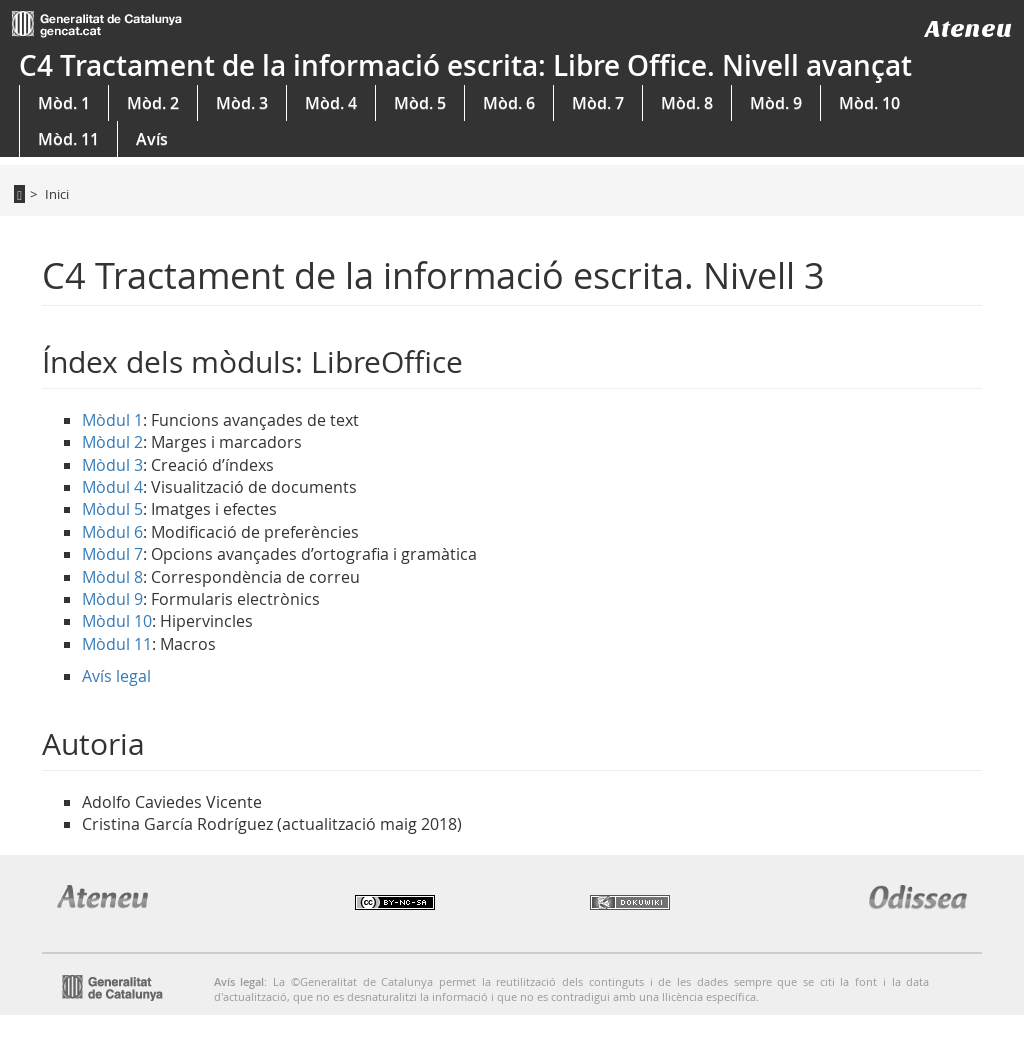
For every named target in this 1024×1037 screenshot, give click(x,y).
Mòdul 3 (112, 465)
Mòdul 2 (112, 442)
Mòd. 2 (153, 103)
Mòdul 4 (112, 487)
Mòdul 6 (112, 532)
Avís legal (116, 676)
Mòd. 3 (242, 103)
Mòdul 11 (117, 644)
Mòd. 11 (68, 139)
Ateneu (968, 28)
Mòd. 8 (687, 103)
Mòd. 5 (420, 103)
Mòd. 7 (598, 103)
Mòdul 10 (117, 621)
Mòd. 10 (869, 103)
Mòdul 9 (112, 599)
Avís (152, 139)
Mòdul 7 (112, 554)
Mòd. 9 (776, 103)
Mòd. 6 (509, 103)
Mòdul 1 (112, 420)
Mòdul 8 (112, 577)
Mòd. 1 (64, 103)
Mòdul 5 (112, 509)
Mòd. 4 (331, 103)
